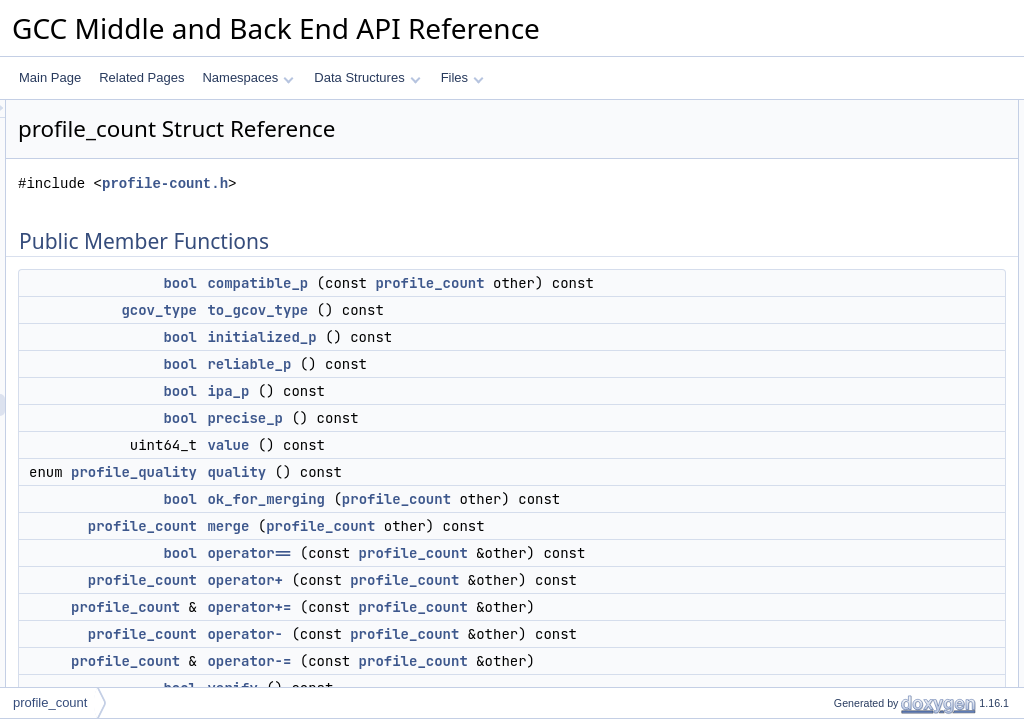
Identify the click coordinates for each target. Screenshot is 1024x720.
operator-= (845, 441)
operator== (499, 597)
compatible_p (507, 283)
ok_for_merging (516, 521)
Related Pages (141, 77)
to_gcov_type (507, 332)
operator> (843, 507)
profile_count (679, 283)
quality (486, 494)
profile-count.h (415, 183)
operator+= (846, 397)
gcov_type (409, 332)
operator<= (846, 573)
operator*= (845, 683)
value (478, 467)
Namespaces (247, 77)
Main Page (50, 77)
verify (831, 463)
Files (462, 77)
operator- (841, 419)
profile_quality (384, 494)
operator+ (495, 646)
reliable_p (499, 386)
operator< (843, 485)
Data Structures (367, 77)
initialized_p (511, 359)
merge (478, 570)
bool (430, 283)
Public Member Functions (868, 111)
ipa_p (478, 413)
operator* (841, 661)
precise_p (495, 440)
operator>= (846, 595)
